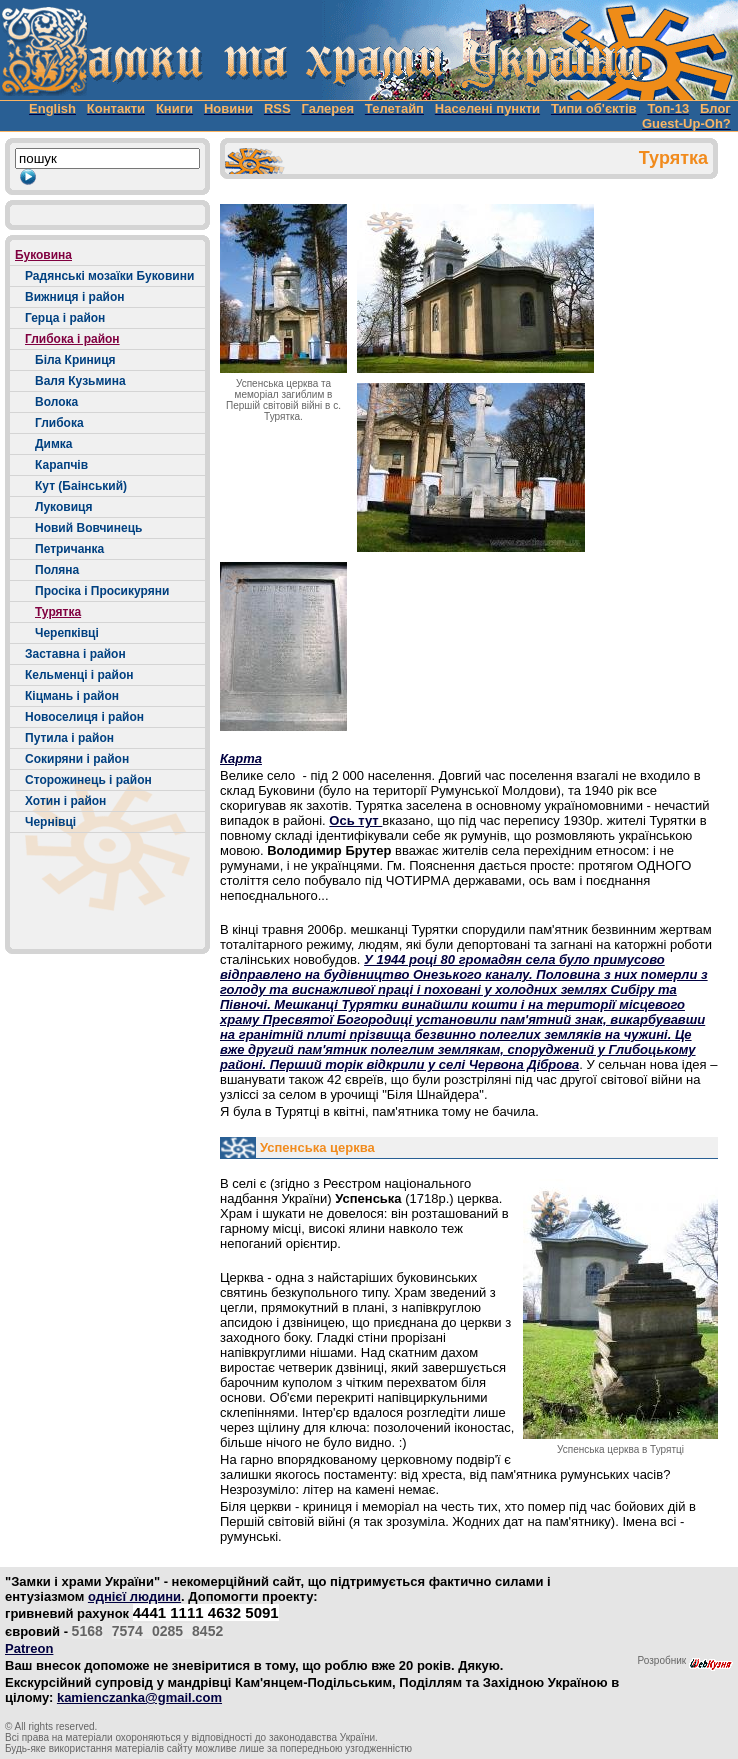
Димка (53, 444)
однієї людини (134, 1596)
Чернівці (50, 822)
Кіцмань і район (72, 696)
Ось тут (355, 820)
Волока (56, 402)
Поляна (57, 570)
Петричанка (69, 549)
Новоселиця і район (84, 717)
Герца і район (65, 318)
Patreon (29, 1648)
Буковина (43, 255)
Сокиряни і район (77, 759)
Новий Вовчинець (88, 528)
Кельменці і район (79, 675)
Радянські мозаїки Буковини (109, 276)
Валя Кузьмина (80, 381)
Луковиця (63, 507)
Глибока (59, 423)
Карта (241, 758)
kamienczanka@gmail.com (139, 1697)
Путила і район (69, 738)
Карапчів (61, 465)
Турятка (58, 612)
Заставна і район (75, 654)
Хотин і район (65, 801)
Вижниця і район (75, 297)
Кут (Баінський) (81, 486)
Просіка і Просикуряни (102, 591)
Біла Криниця (75, 360)
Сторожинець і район (88, 780)
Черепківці (67, 633)
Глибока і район (72, 339)
